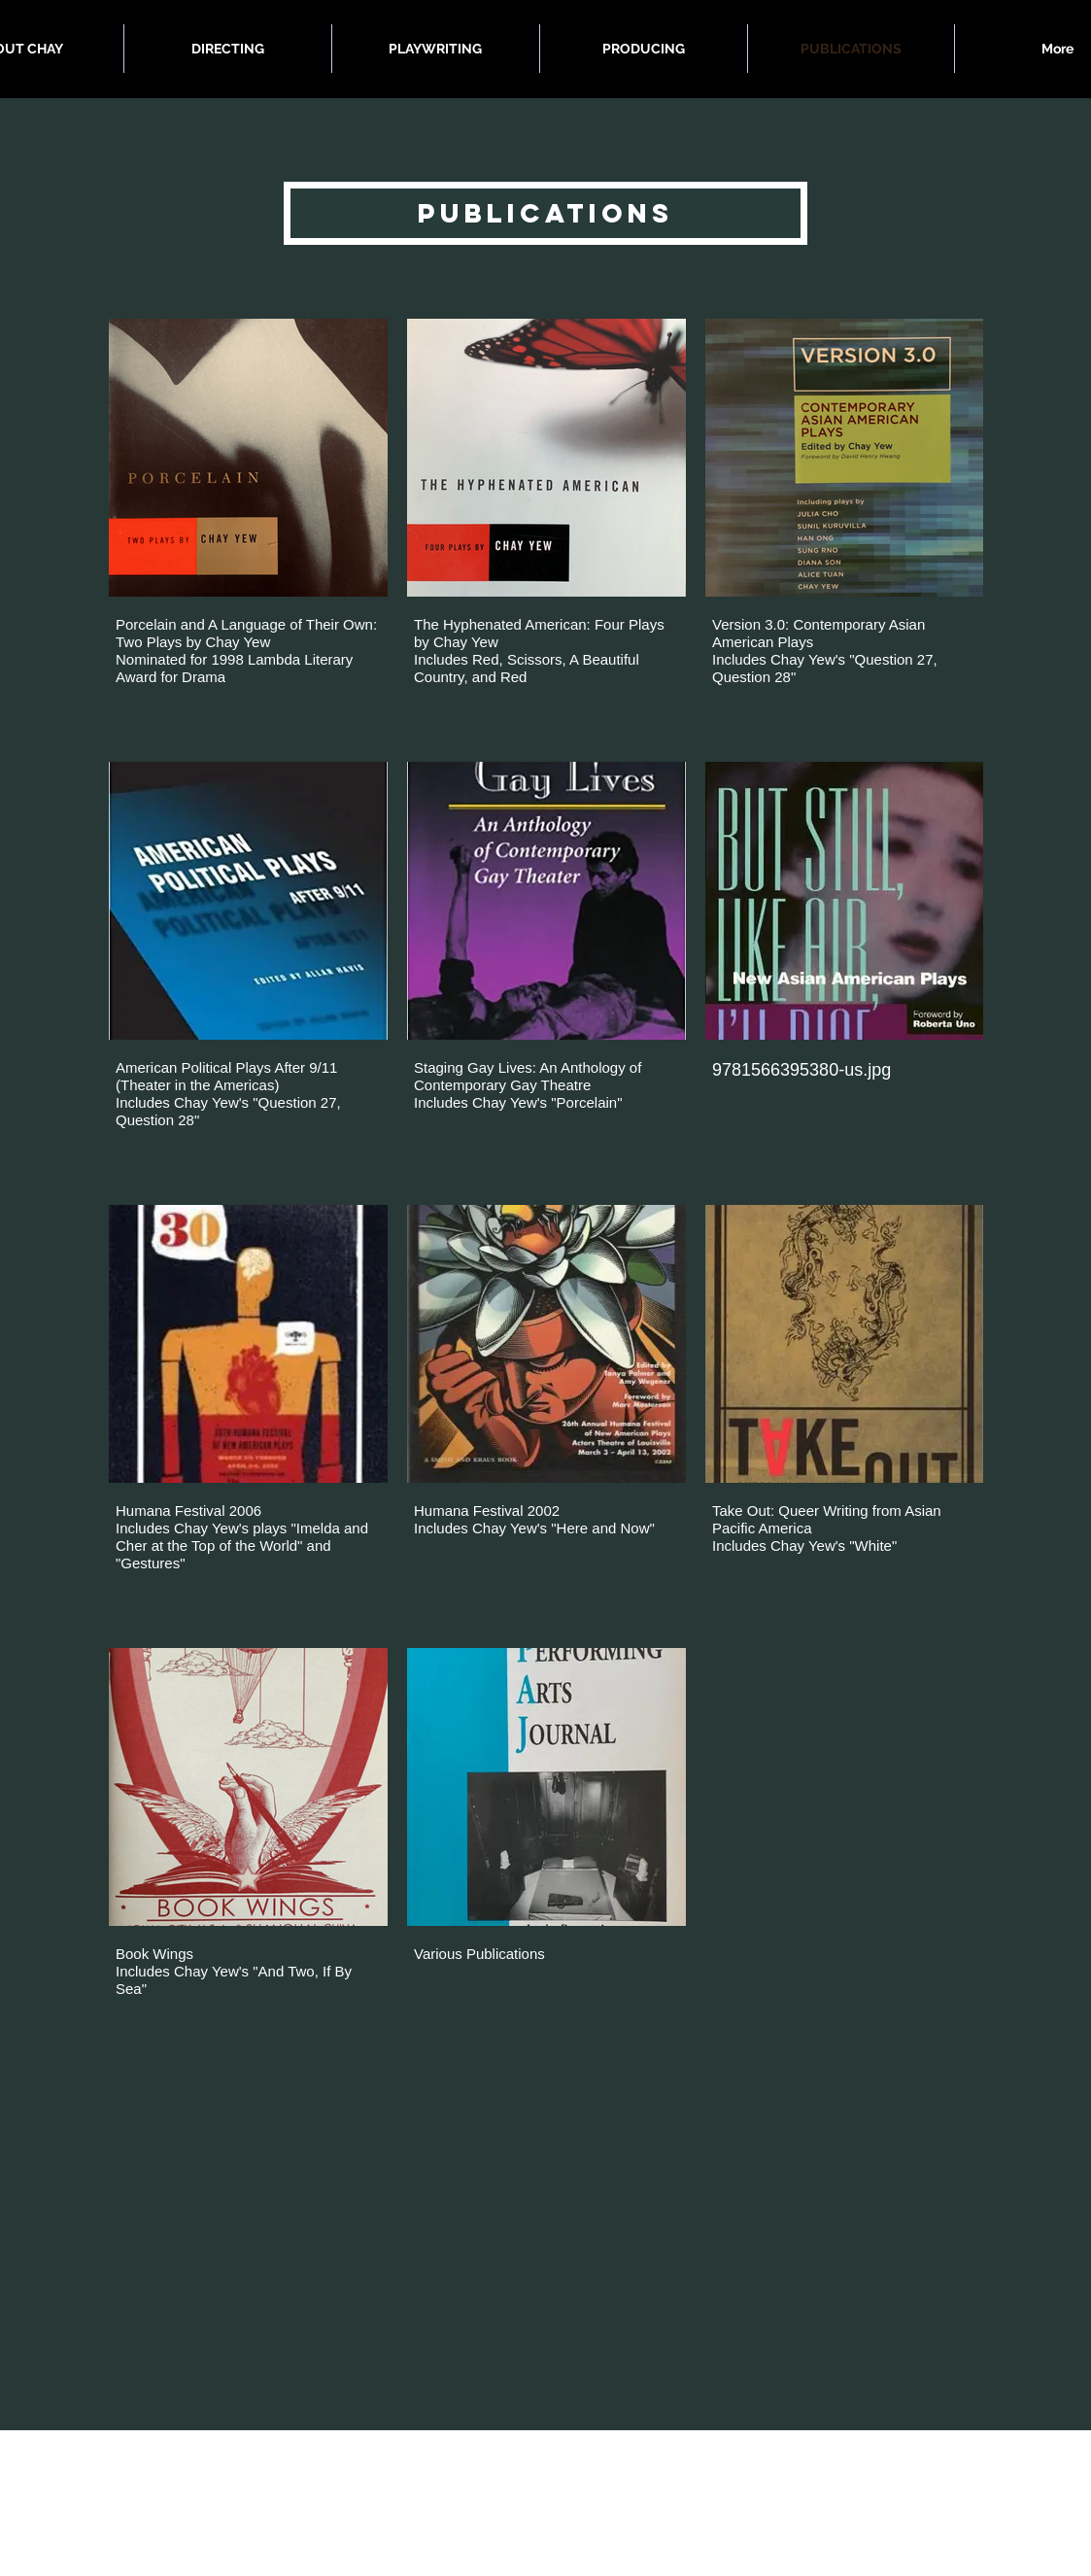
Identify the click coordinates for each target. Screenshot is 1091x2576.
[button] (545, 213)
